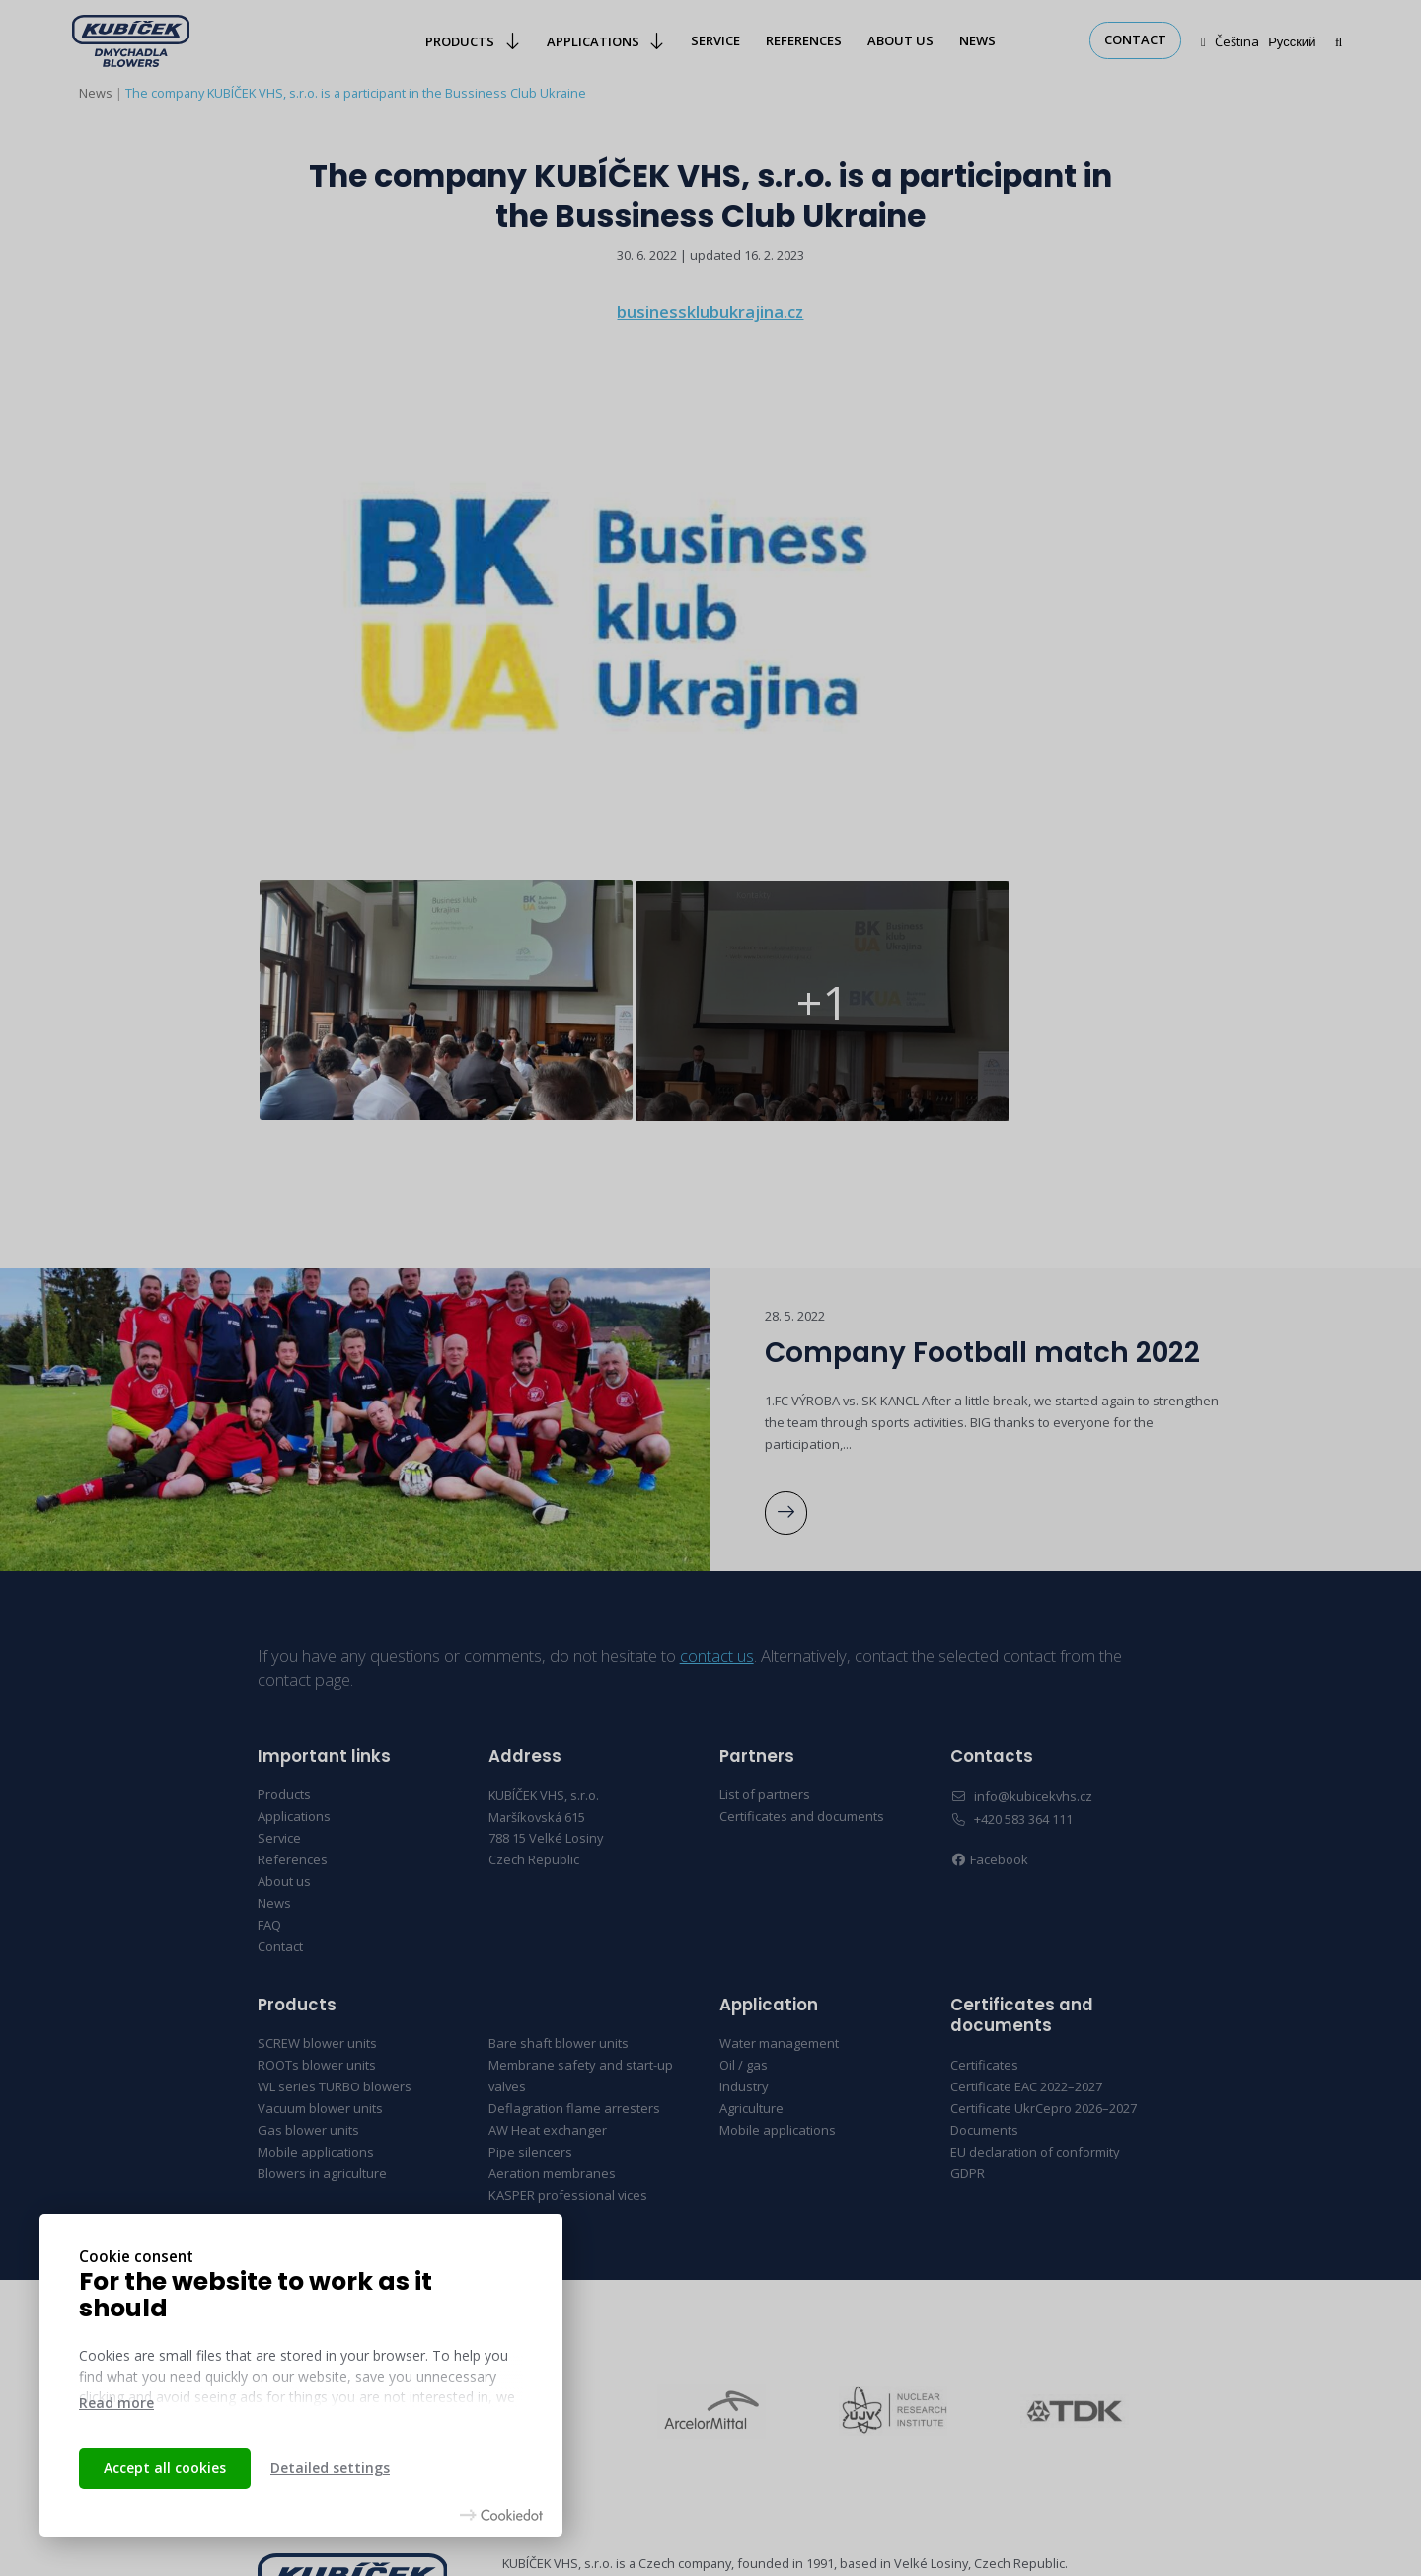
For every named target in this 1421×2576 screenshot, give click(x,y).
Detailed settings (330, 2468)
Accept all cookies (165, 2468)
